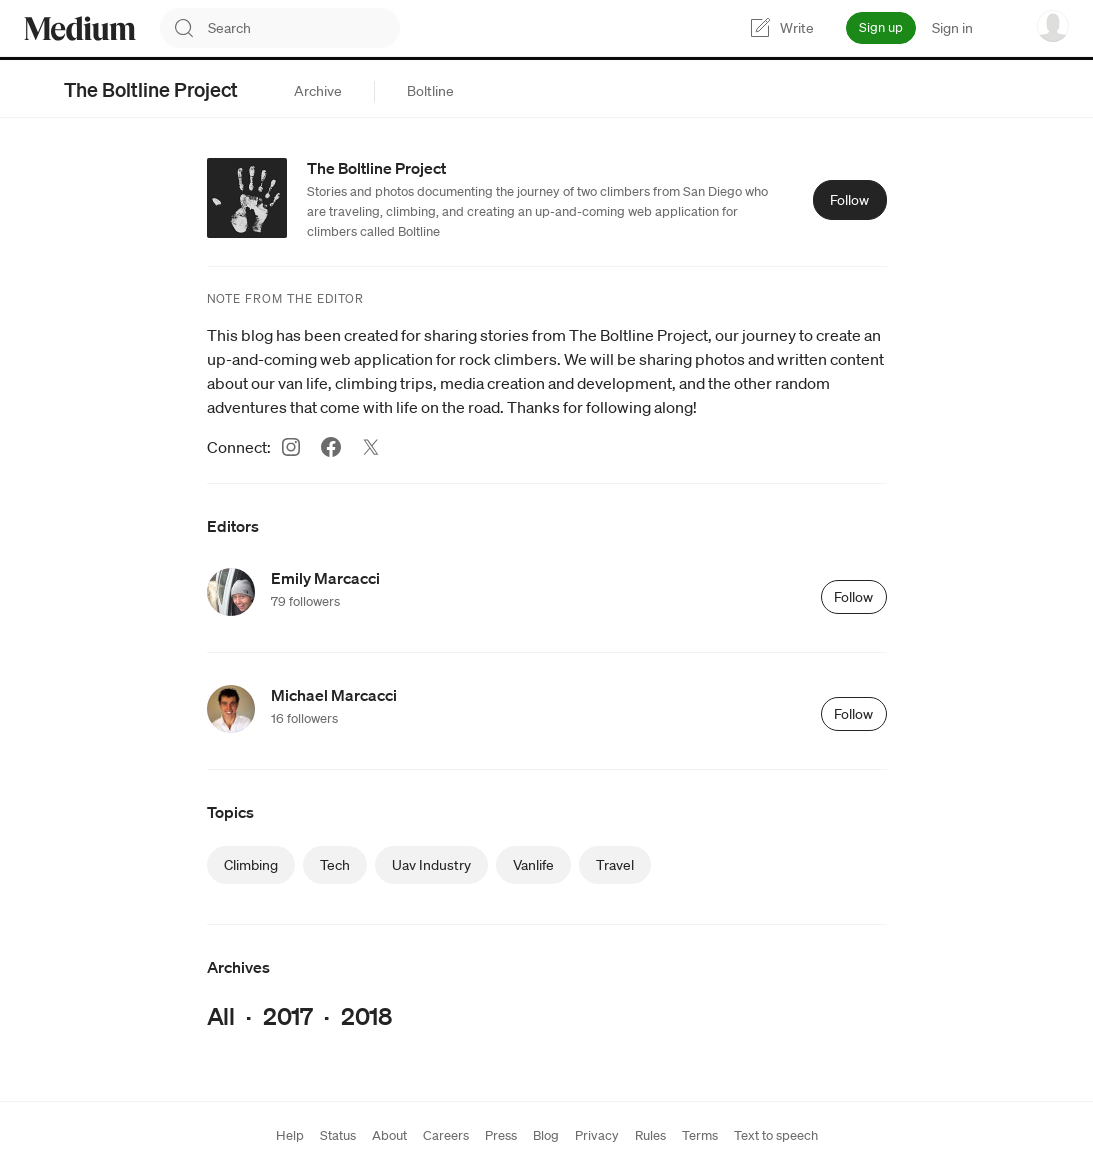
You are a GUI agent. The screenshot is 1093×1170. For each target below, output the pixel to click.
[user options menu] (1053, 26)
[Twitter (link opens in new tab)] (371, 447)
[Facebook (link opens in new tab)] (331, 447)
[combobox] (304, 28)
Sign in (952, 28)
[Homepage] (80, 28)
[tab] (318, 91)
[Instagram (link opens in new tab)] (291, 447)
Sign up (881, 27)
